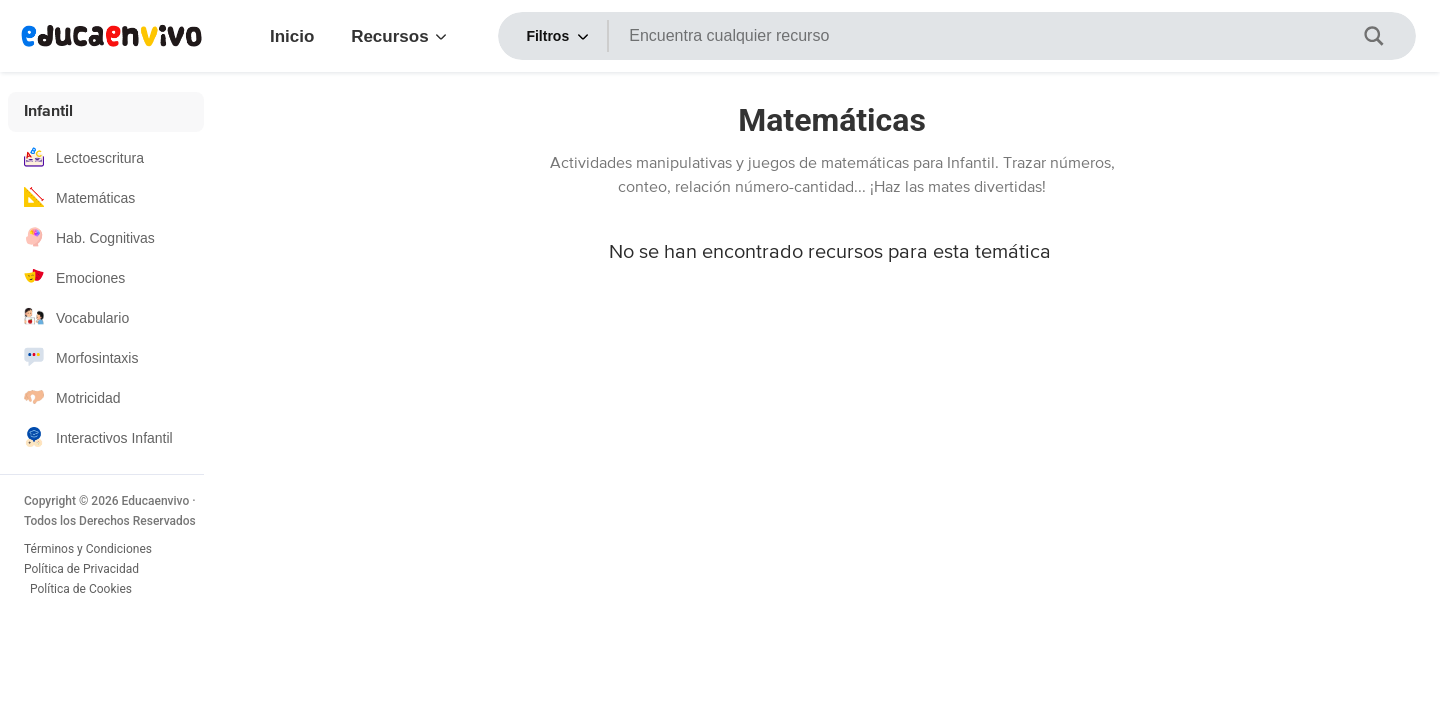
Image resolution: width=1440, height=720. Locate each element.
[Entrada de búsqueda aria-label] (994, 36)
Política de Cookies (82, 589)
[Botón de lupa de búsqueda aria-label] (1386, 36)
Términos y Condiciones (88, 549)
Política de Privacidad (81, 569)
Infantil (48, 112)
